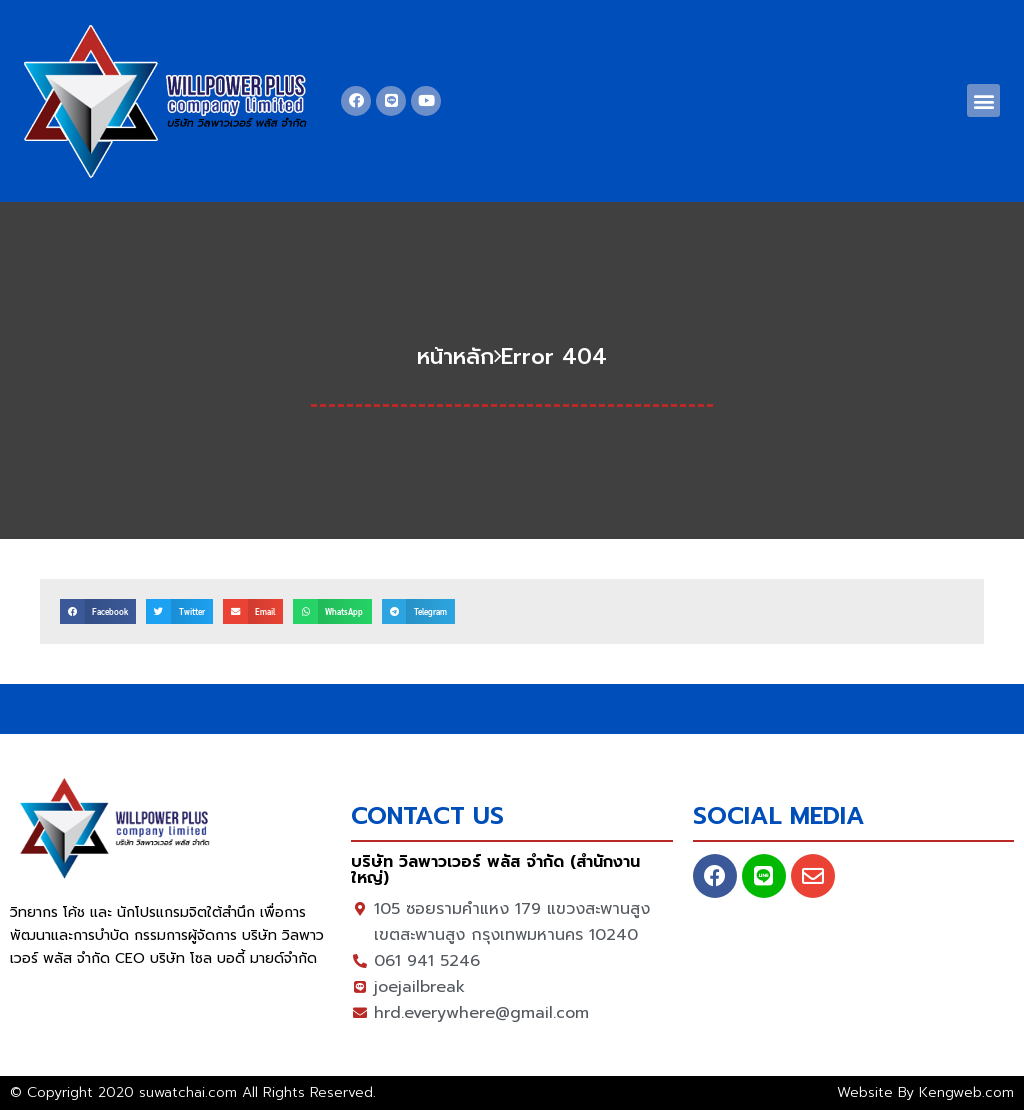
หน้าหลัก (455, 356)
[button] (983, 100)
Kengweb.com (966, 1092)
